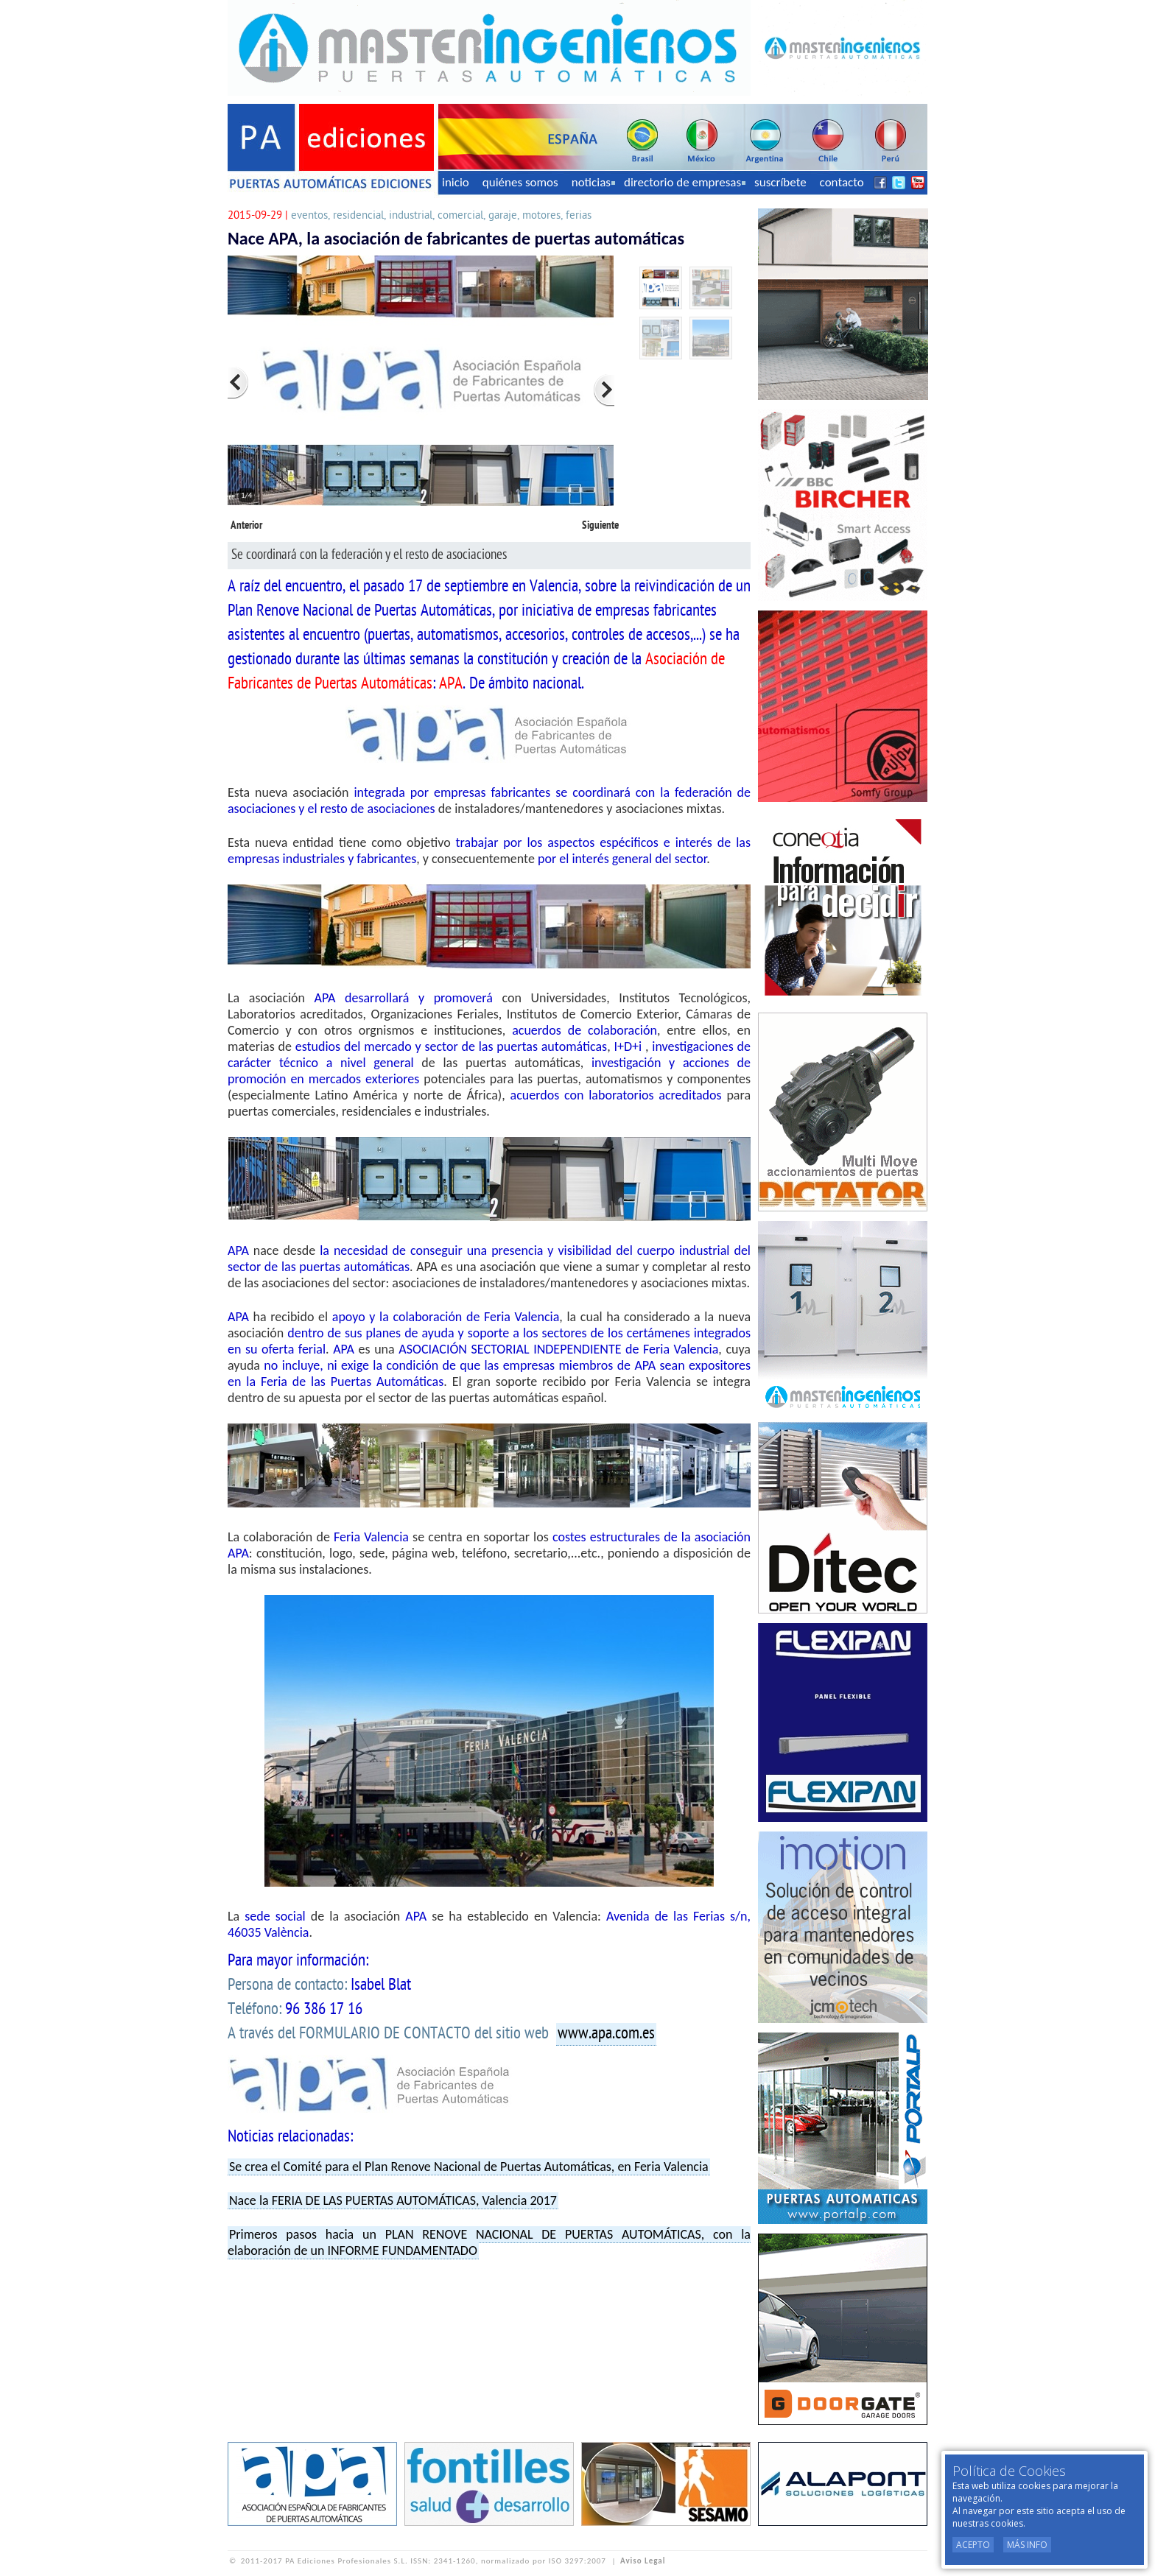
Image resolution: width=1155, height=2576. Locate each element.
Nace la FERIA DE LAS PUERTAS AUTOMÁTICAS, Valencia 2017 (393, 2200)
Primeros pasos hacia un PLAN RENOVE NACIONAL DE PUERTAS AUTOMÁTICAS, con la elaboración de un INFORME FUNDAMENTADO (489, 2242)
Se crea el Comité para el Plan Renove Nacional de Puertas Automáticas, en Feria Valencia (469, 2166)
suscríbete (780, 182)
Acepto (973, 2544)
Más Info (1027, 2544)
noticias (593, 182)
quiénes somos (520, 182)
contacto (842, 182)
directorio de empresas (684, 182)
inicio (455, 182)
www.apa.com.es (606, 2034)
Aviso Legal (642, 2561)
